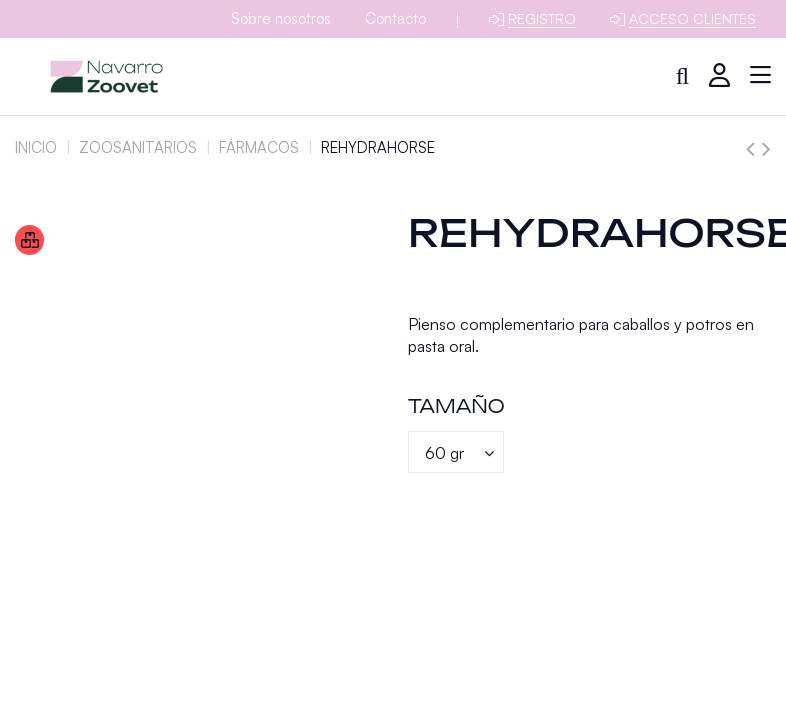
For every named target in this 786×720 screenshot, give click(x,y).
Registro (542, 18)
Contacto (395, 18)
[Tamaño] (456, 452)
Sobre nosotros (281, 18)
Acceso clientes (692, 18)
